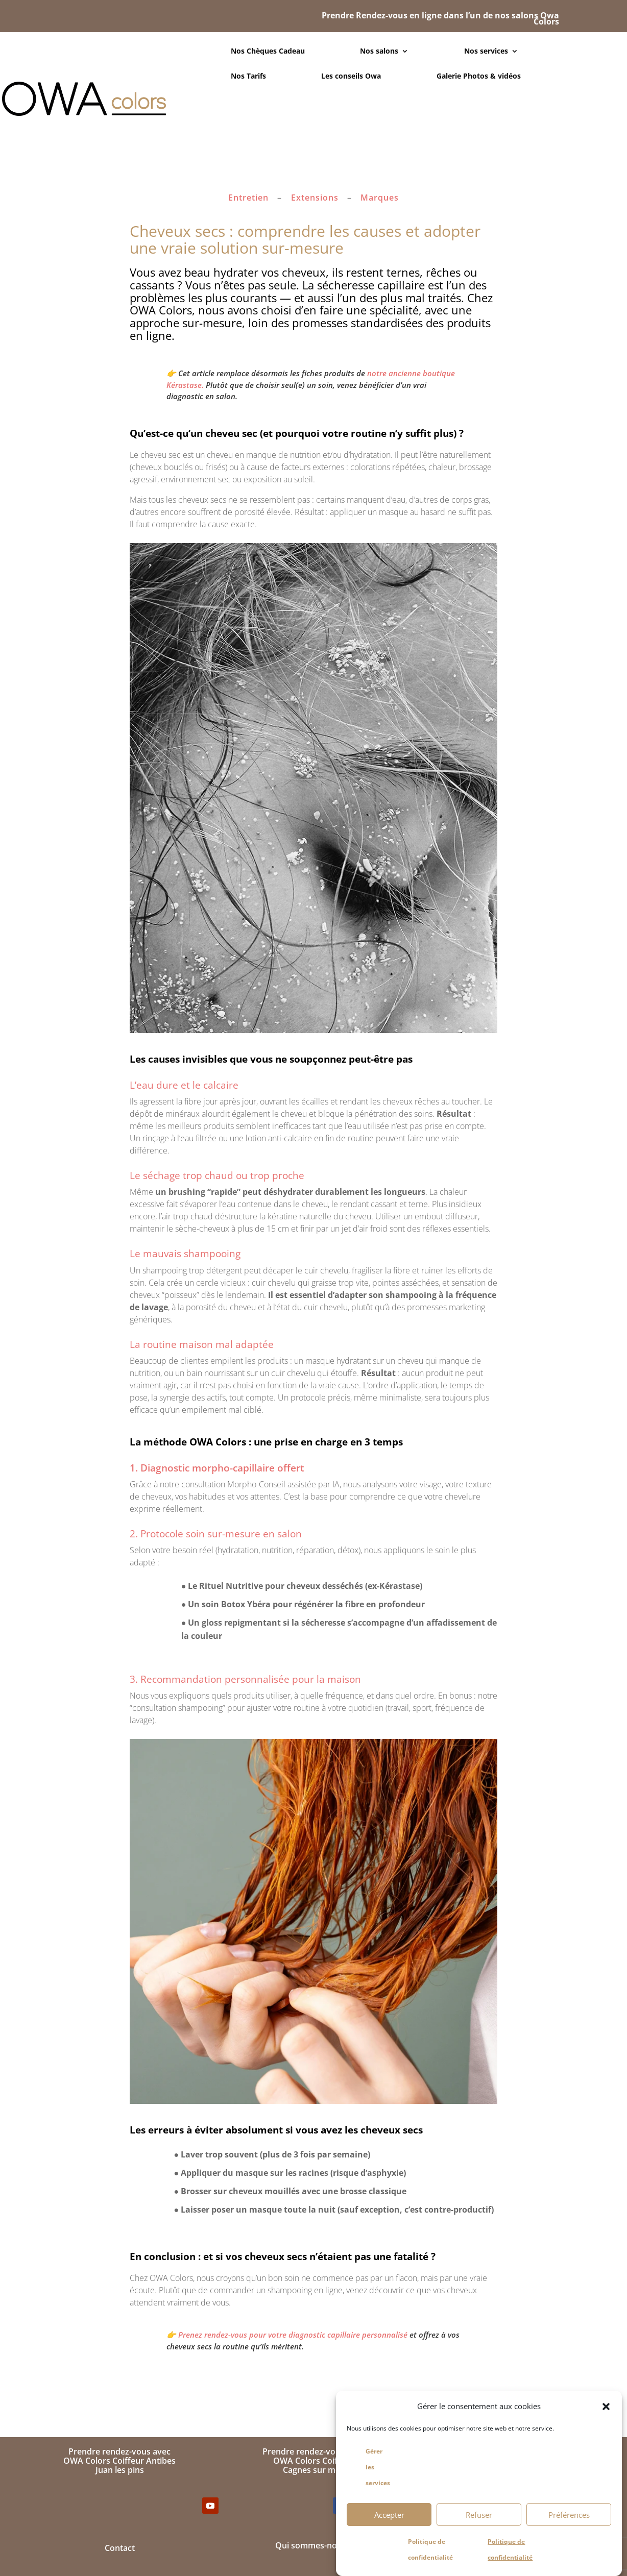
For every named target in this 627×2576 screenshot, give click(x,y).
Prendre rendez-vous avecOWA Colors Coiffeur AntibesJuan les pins (119, 2460)
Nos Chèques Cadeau (268, 51)
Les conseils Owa (351, 76)
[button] (606, 2406)
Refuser (479, 2515)
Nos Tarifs (248, 76)
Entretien (248, 197)
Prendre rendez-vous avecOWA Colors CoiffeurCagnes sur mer (313, 2460)
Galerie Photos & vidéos (479, 76)
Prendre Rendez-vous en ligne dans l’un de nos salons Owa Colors (440, 18)
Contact (120, 2548)
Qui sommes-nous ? (313, 2545)
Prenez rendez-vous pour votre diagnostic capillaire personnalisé (292, 2334)
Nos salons (379, 51)
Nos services (486, 51)
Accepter (389, 2515)
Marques (379, 197)
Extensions (315, 197)
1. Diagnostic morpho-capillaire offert (217, 1468)
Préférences (569, 2515)
